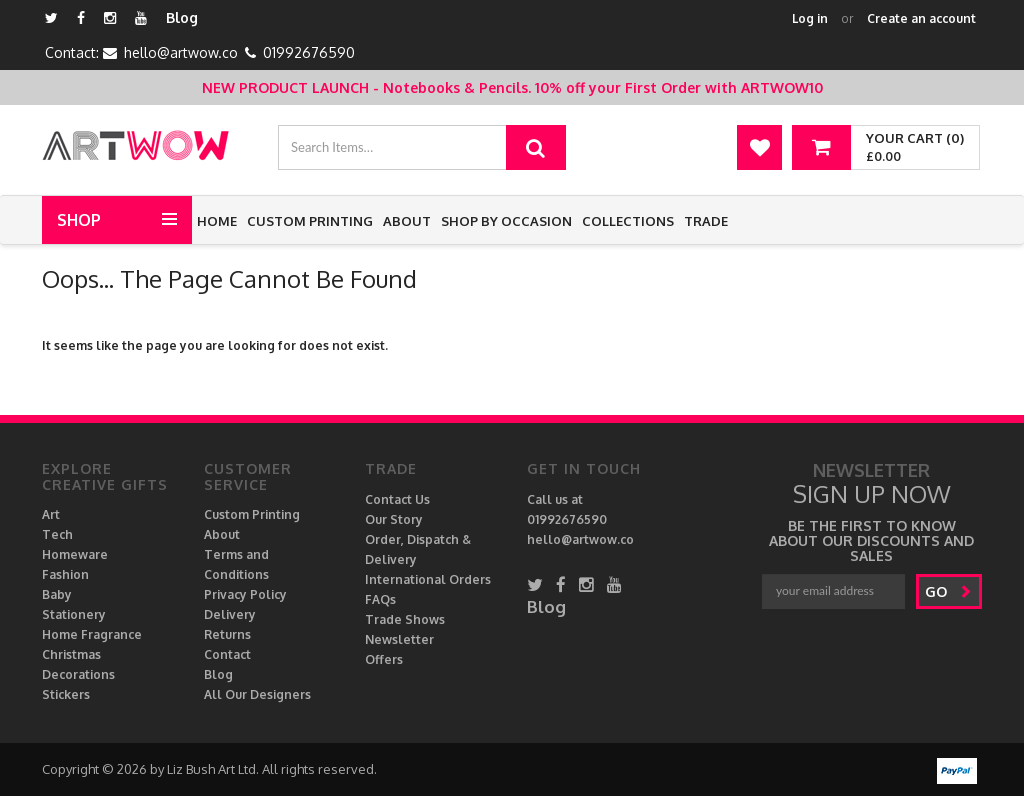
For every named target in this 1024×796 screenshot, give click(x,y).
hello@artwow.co (181, 52)
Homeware (75, 554)
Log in (810, 18)
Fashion (65, 574)
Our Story (394, 519)
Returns (227, 634)
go (948, 591)
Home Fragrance (92, 634)
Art (51, 514)
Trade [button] (706, 221)
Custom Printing (310, 221)
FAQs (380, 599)
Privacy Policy (245, 594)
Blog (182, 17)
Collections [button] (628, 221)
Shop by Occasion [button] (506, 221)
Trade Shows (405, 619)
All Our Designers (257, 694)
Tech (57, 534)
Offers (384, 659)
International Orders (428, 579)
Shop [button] (79, 220)
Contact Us (397, 499)
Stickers (66, 694)
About (407, 221)
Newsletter (399, 639)
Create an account (921, 18)
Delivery (230, 614)
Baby (57, 594)
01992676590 (309, 52)
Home (217, 221)
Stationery (74, 614)
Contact (227, 654)
